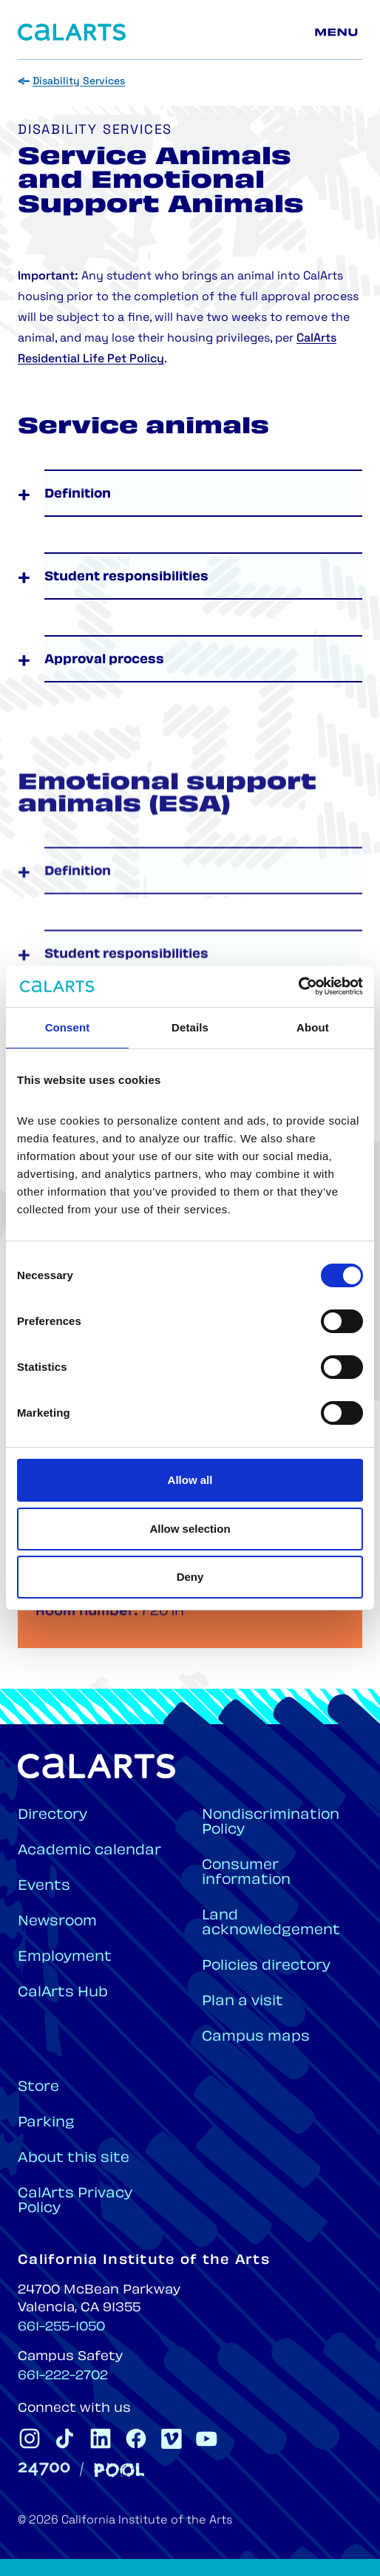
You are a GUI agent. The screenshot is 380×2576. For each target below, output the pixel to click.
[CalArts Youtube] (207, 2438)
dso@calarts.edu (143, 1619)
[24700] (44, 2469)
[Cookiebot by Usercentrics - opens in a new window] (298, 986)
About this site (73, 2158)
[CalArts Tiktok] (65, 2438)
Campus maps (256, 2037)
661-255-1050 (61, 2327)
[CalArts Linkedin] (100, 2438)
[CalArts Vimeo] (171, 2438)
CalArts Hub (63, 1993)
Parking (46, 2123)
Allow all (190, 1480)
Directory (52, 1815)
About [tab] (312, 1027)
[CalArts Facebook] (136, 2438)
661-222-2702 (63, 2376)
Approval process (104, 660)
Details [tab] (190, 1027)
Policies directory (266, 1966)
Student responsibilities (126, 577)
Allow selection (189, 1528)
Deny (190, 1576)
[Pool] (119, 2470)
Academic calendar (89, 1851)
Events (44, 1886)
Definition (77, 495)
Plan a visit (242, 2002)
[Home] (72, 32)
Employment (65, 1957)
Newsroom (57, 1922)
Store (38, 2087)
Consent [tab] (67, 1027)
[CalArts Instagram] (29, 2438)
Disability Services (79, 81)
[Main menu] (338, 32)
